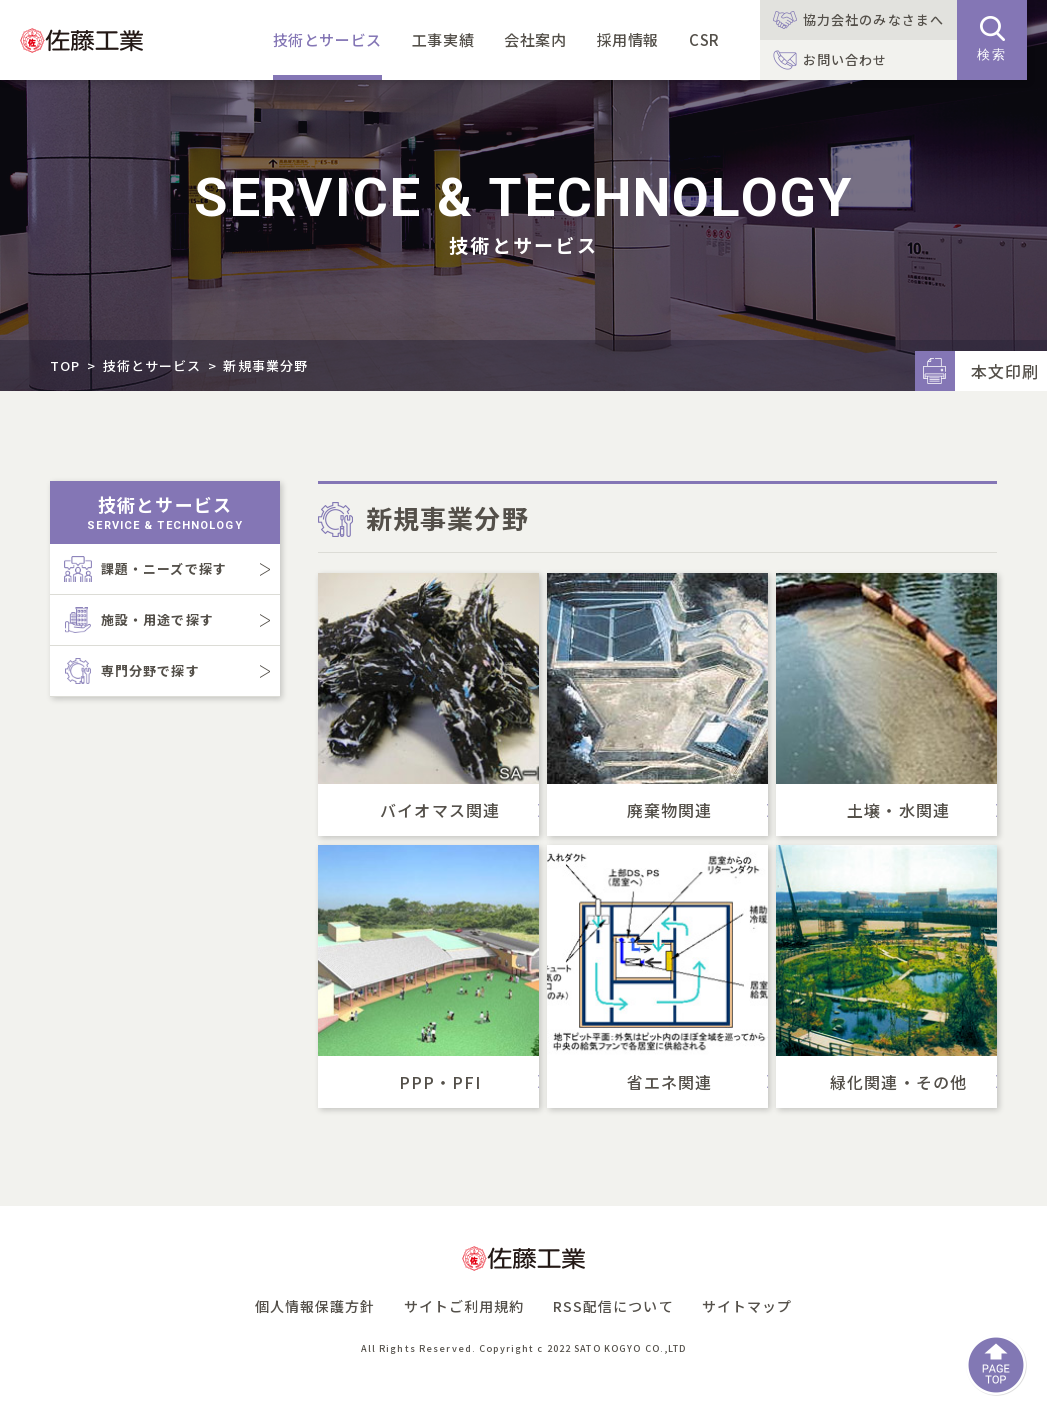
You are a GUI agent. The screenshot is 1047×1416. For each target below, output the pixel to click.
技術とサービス (327, 39)
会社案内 (535, 39)
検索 (992, 39)
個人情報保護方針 (315, 1306)
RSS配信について (613, 1306)
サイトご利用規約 (464, 1306)
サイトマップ (747, 1306)
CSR (704, 39)
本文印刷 (1005, 371)
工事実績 (443, 39)
